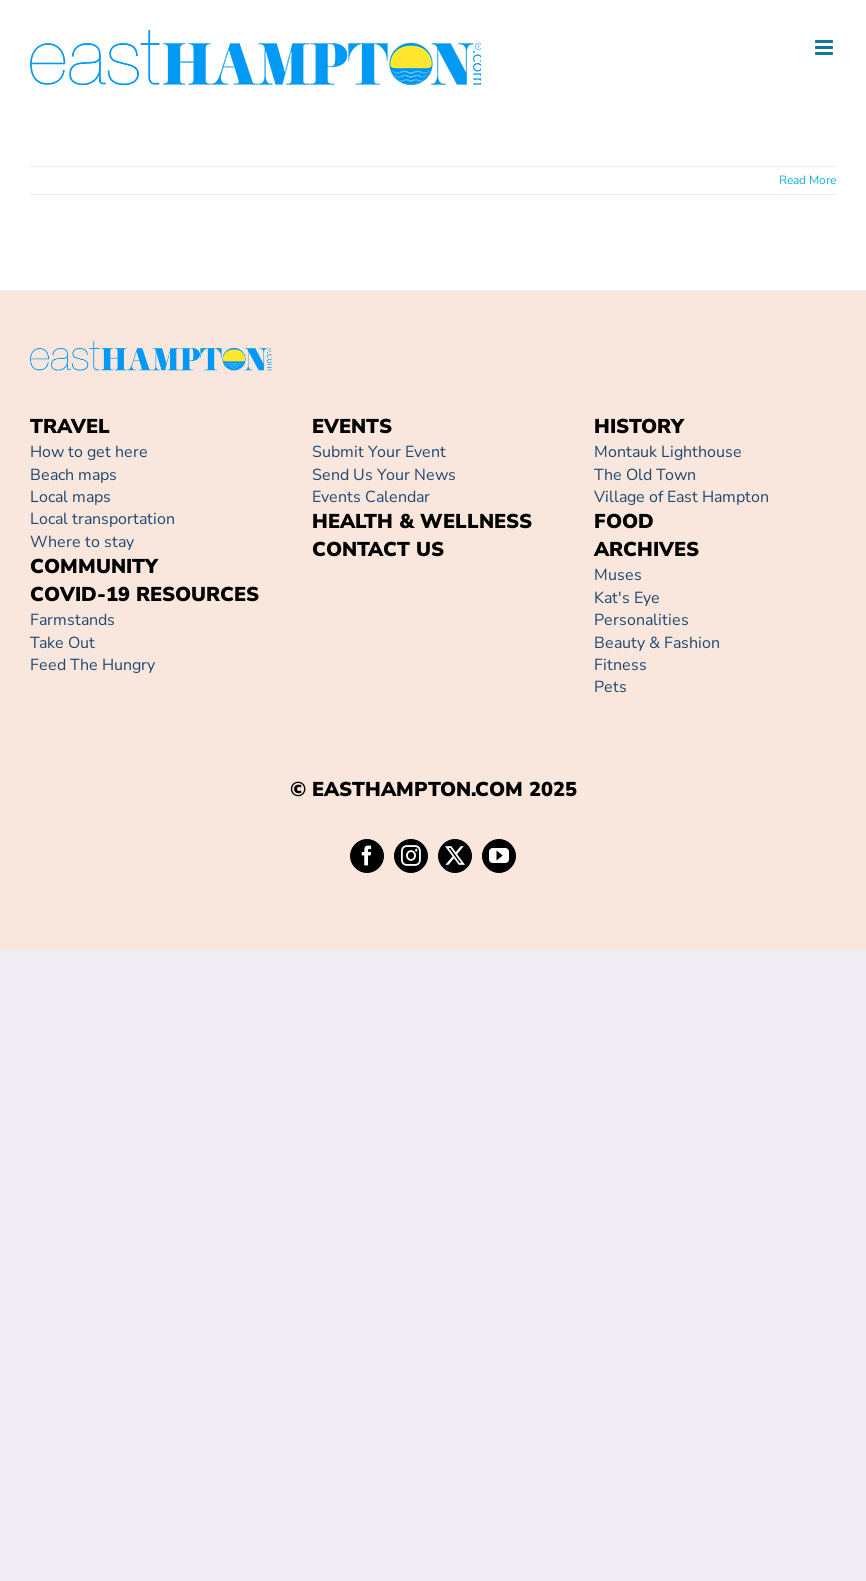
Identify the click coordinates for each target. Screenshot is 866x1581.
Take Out (62, 643)
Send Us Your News (384, 475)
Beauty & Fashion (657, 643)
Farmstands (72, 620)
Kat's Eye (627, 598)
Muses (618, 575)
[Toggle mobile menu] (825, 47)
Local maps (70, 497)
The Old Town (645, 475)
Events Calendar (371, 497)
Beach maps (73, 475)
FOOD (624, 521)
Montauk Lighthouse (668, 452)
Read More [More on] (807, 180)
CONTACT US (378, 549)
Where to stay (82, 542)
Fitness (620, 665)
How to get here (89, 452)
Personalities (641, 620)
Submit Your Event (379, 452)
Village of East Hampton (681, 497)
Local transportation (102, 519)
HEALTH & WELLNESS (422, 521)
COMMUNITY (94, 566)
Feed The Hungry (92, 665)
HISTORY (639, 426)
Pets (610, 687)
